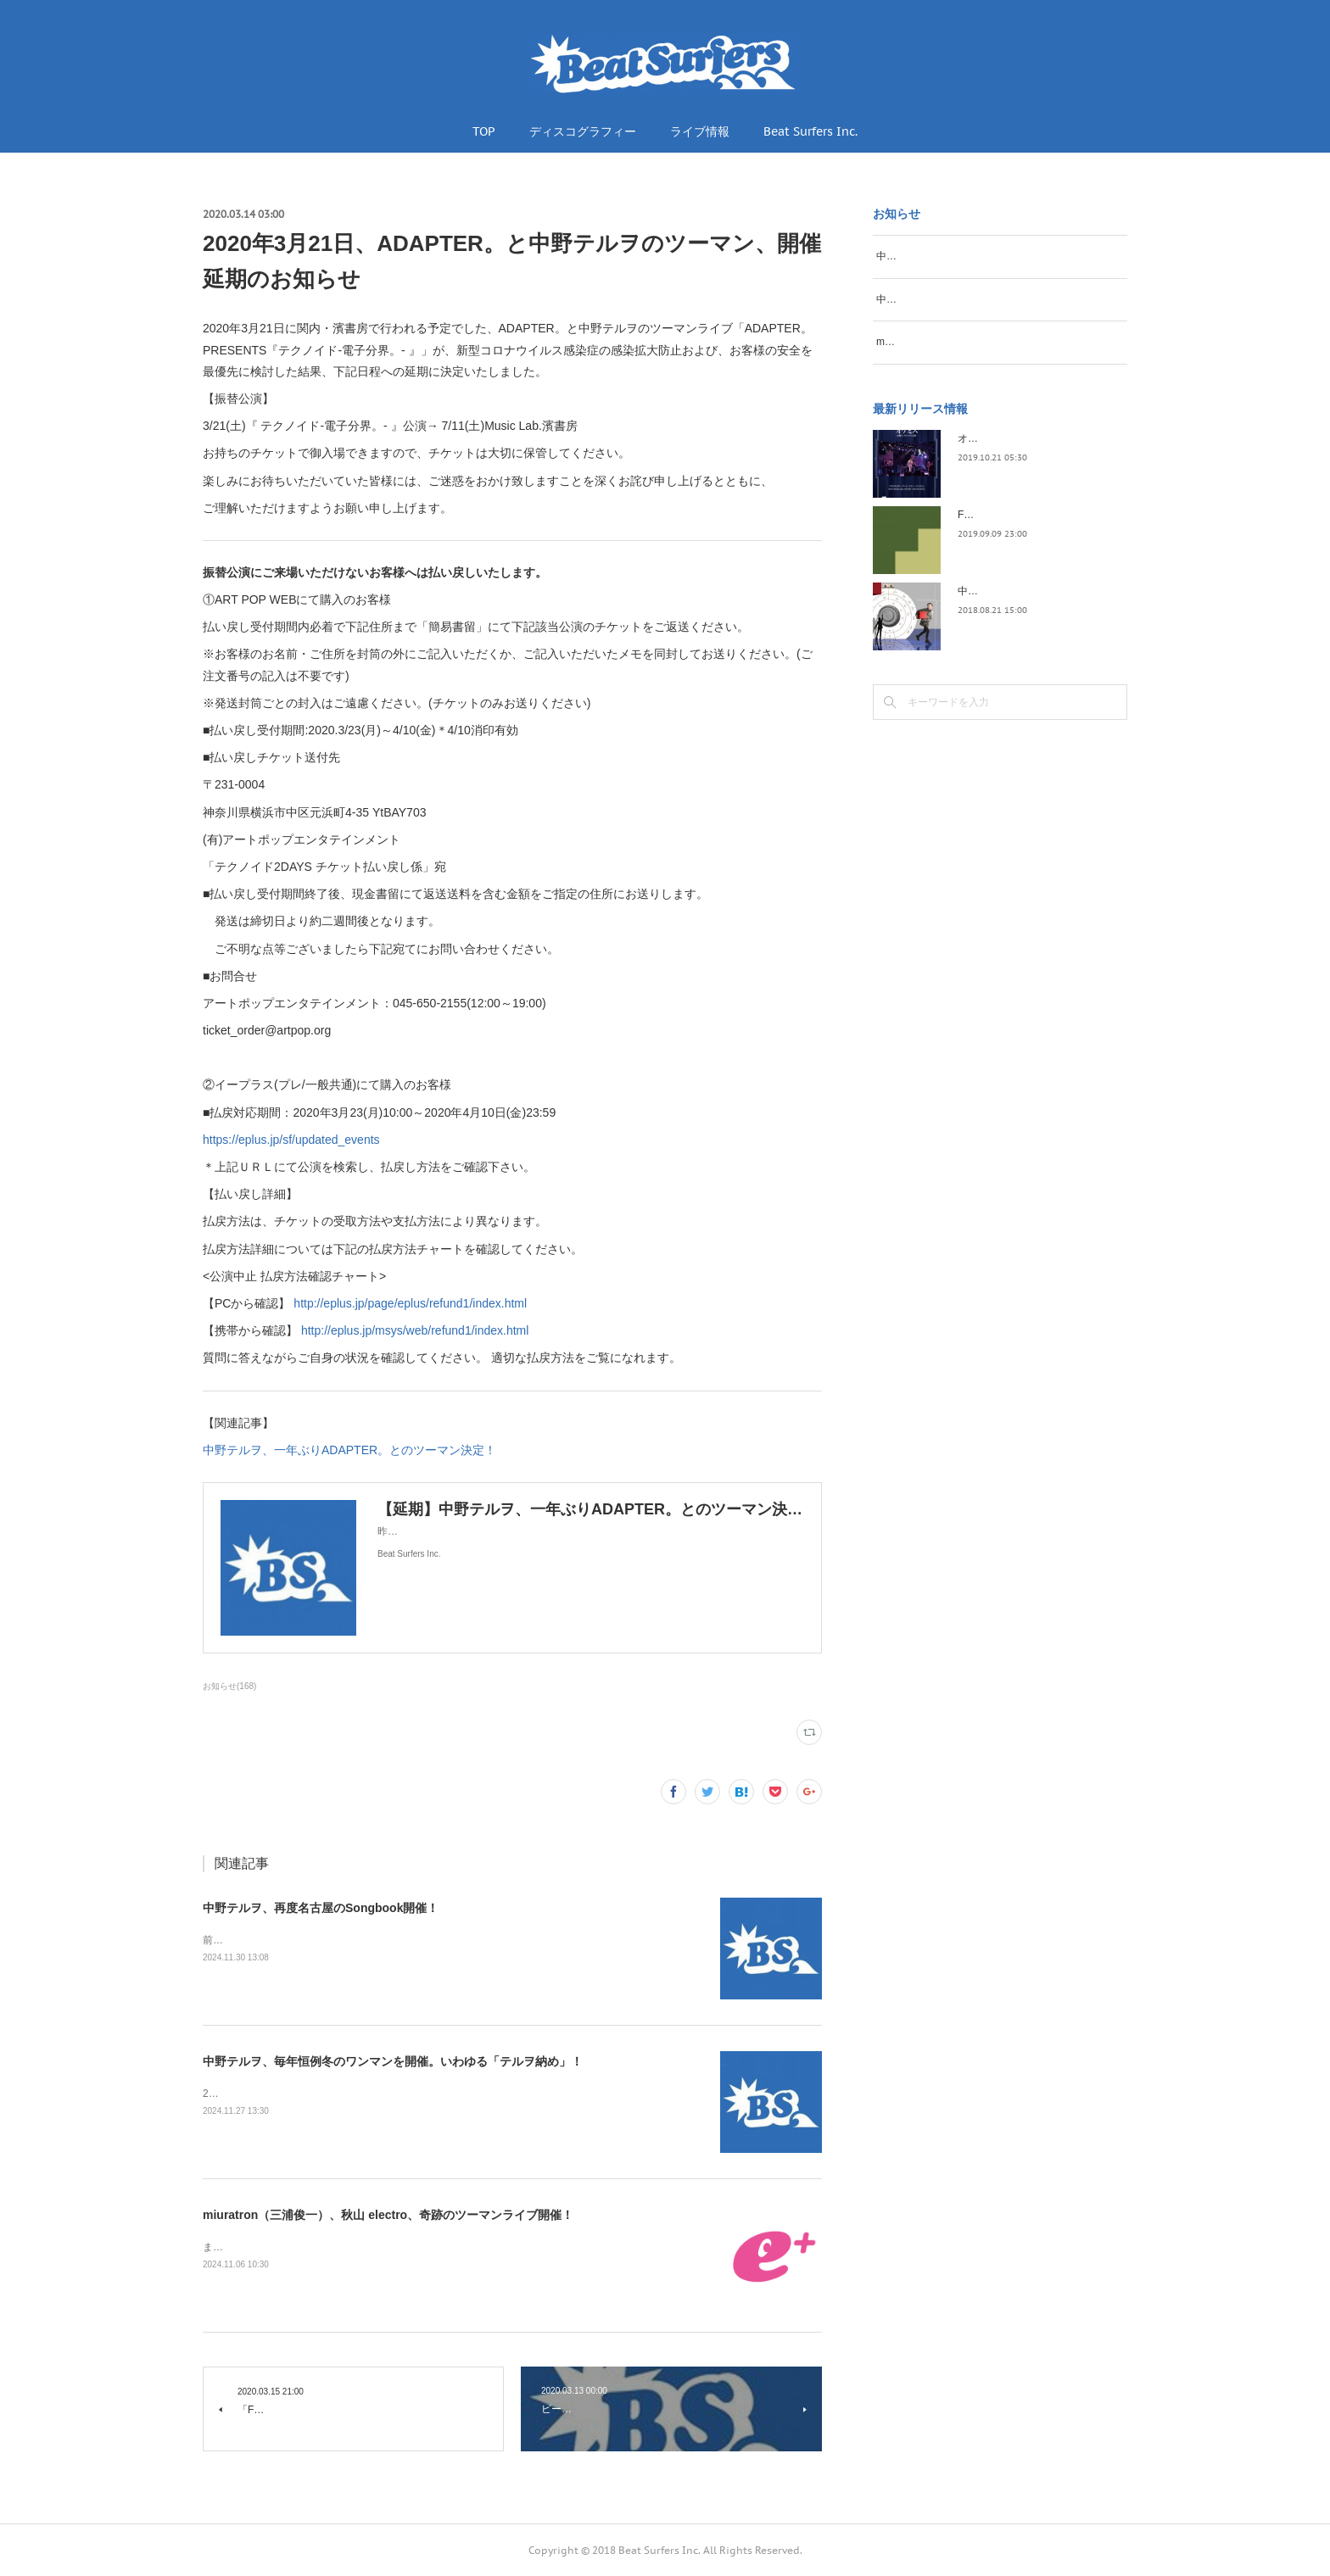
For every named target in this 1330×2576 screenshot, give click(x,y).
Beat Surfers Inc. (810, 131)
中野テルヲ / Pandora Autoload (1028, 627)
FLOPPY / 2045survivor (1011, 551)
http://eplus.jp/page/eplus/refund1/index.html (410, 1303)
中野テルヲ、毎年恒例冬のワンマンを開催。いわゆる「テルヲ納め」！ (393, 2061)
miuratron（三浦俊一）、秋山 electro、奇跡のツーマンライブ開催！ (388, 2215)
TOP (483, 131)
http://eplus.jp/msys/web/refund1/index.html (414, 1330)
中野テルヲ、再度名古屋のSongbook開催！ (321, 1908)
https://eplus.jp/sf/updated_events (291, 1139)
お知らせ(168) (229, 1686)
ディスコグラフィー (582, 131)
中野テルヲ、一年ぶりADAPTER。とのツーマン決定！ (349, 1450)
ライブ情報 (699, 131)
